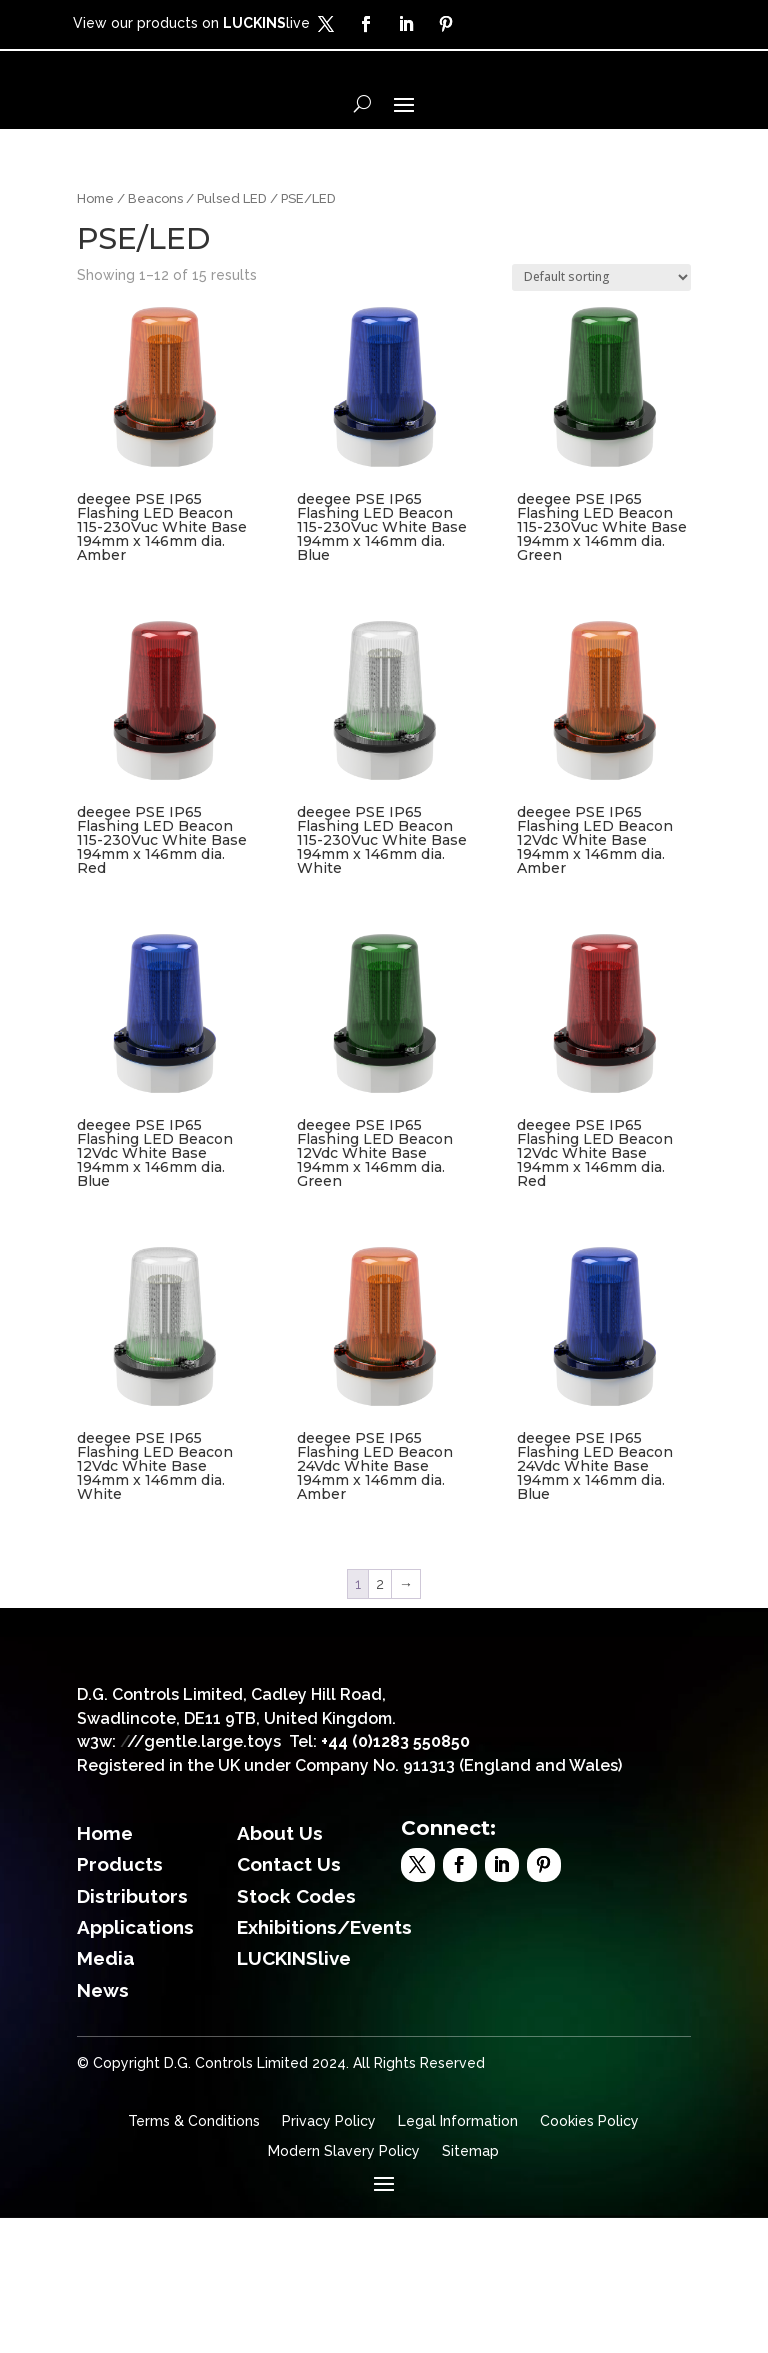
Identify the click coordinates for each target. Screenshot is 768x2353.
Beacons (155, 265)
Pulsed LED (232, 265)
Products (120, 1999)
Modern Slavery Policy (344, 2286)
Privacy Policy (329, 2256)
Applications (135, 2062)
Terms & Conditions (194, 2256)
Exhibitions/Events (324, 2062)
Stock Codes (296, 2030)
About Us (280, 1968)
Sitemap (470, 2286)
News (103, 2125)
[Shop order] (601, 344)
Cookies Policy (589, 2256)
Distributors (132, 2030)
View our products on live (191, 23)
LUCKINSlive (294, 2093)
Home (95, 265)
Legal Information (458, 2256)
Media (106, 2093)
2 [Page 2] (380, 1651)
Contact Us (289, 1999)
